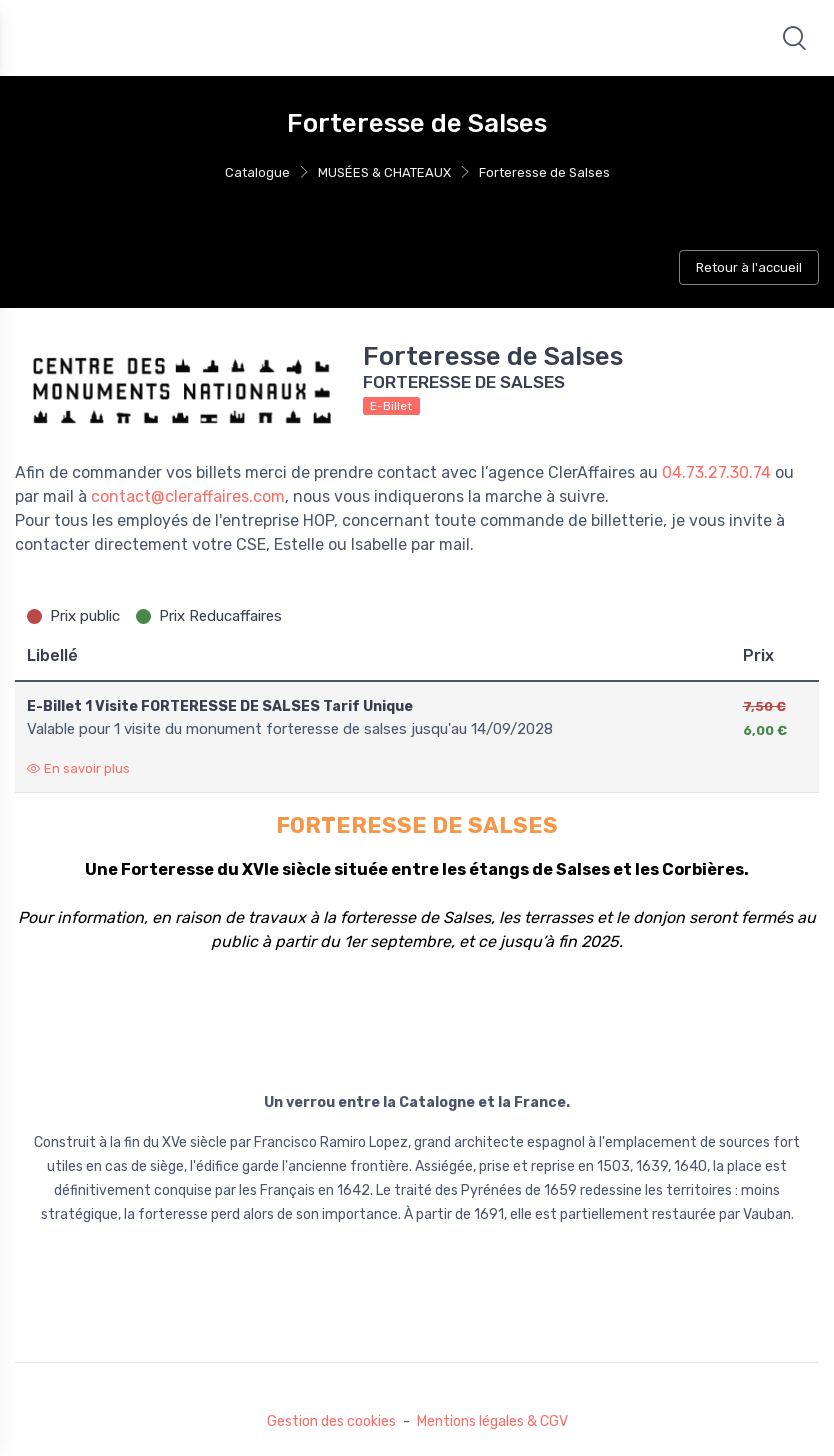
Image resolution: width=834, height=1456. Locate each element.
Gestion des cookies (331, 1421)
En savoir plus (78, 768)
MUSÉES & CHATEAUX (384, 172)
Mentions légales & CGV (492, 1421)
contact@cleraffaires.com (188, 496)
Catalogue (257, 172)
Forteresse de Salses (544, 172)
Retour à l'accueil (749, 267)
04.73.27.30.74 (716, 472)
